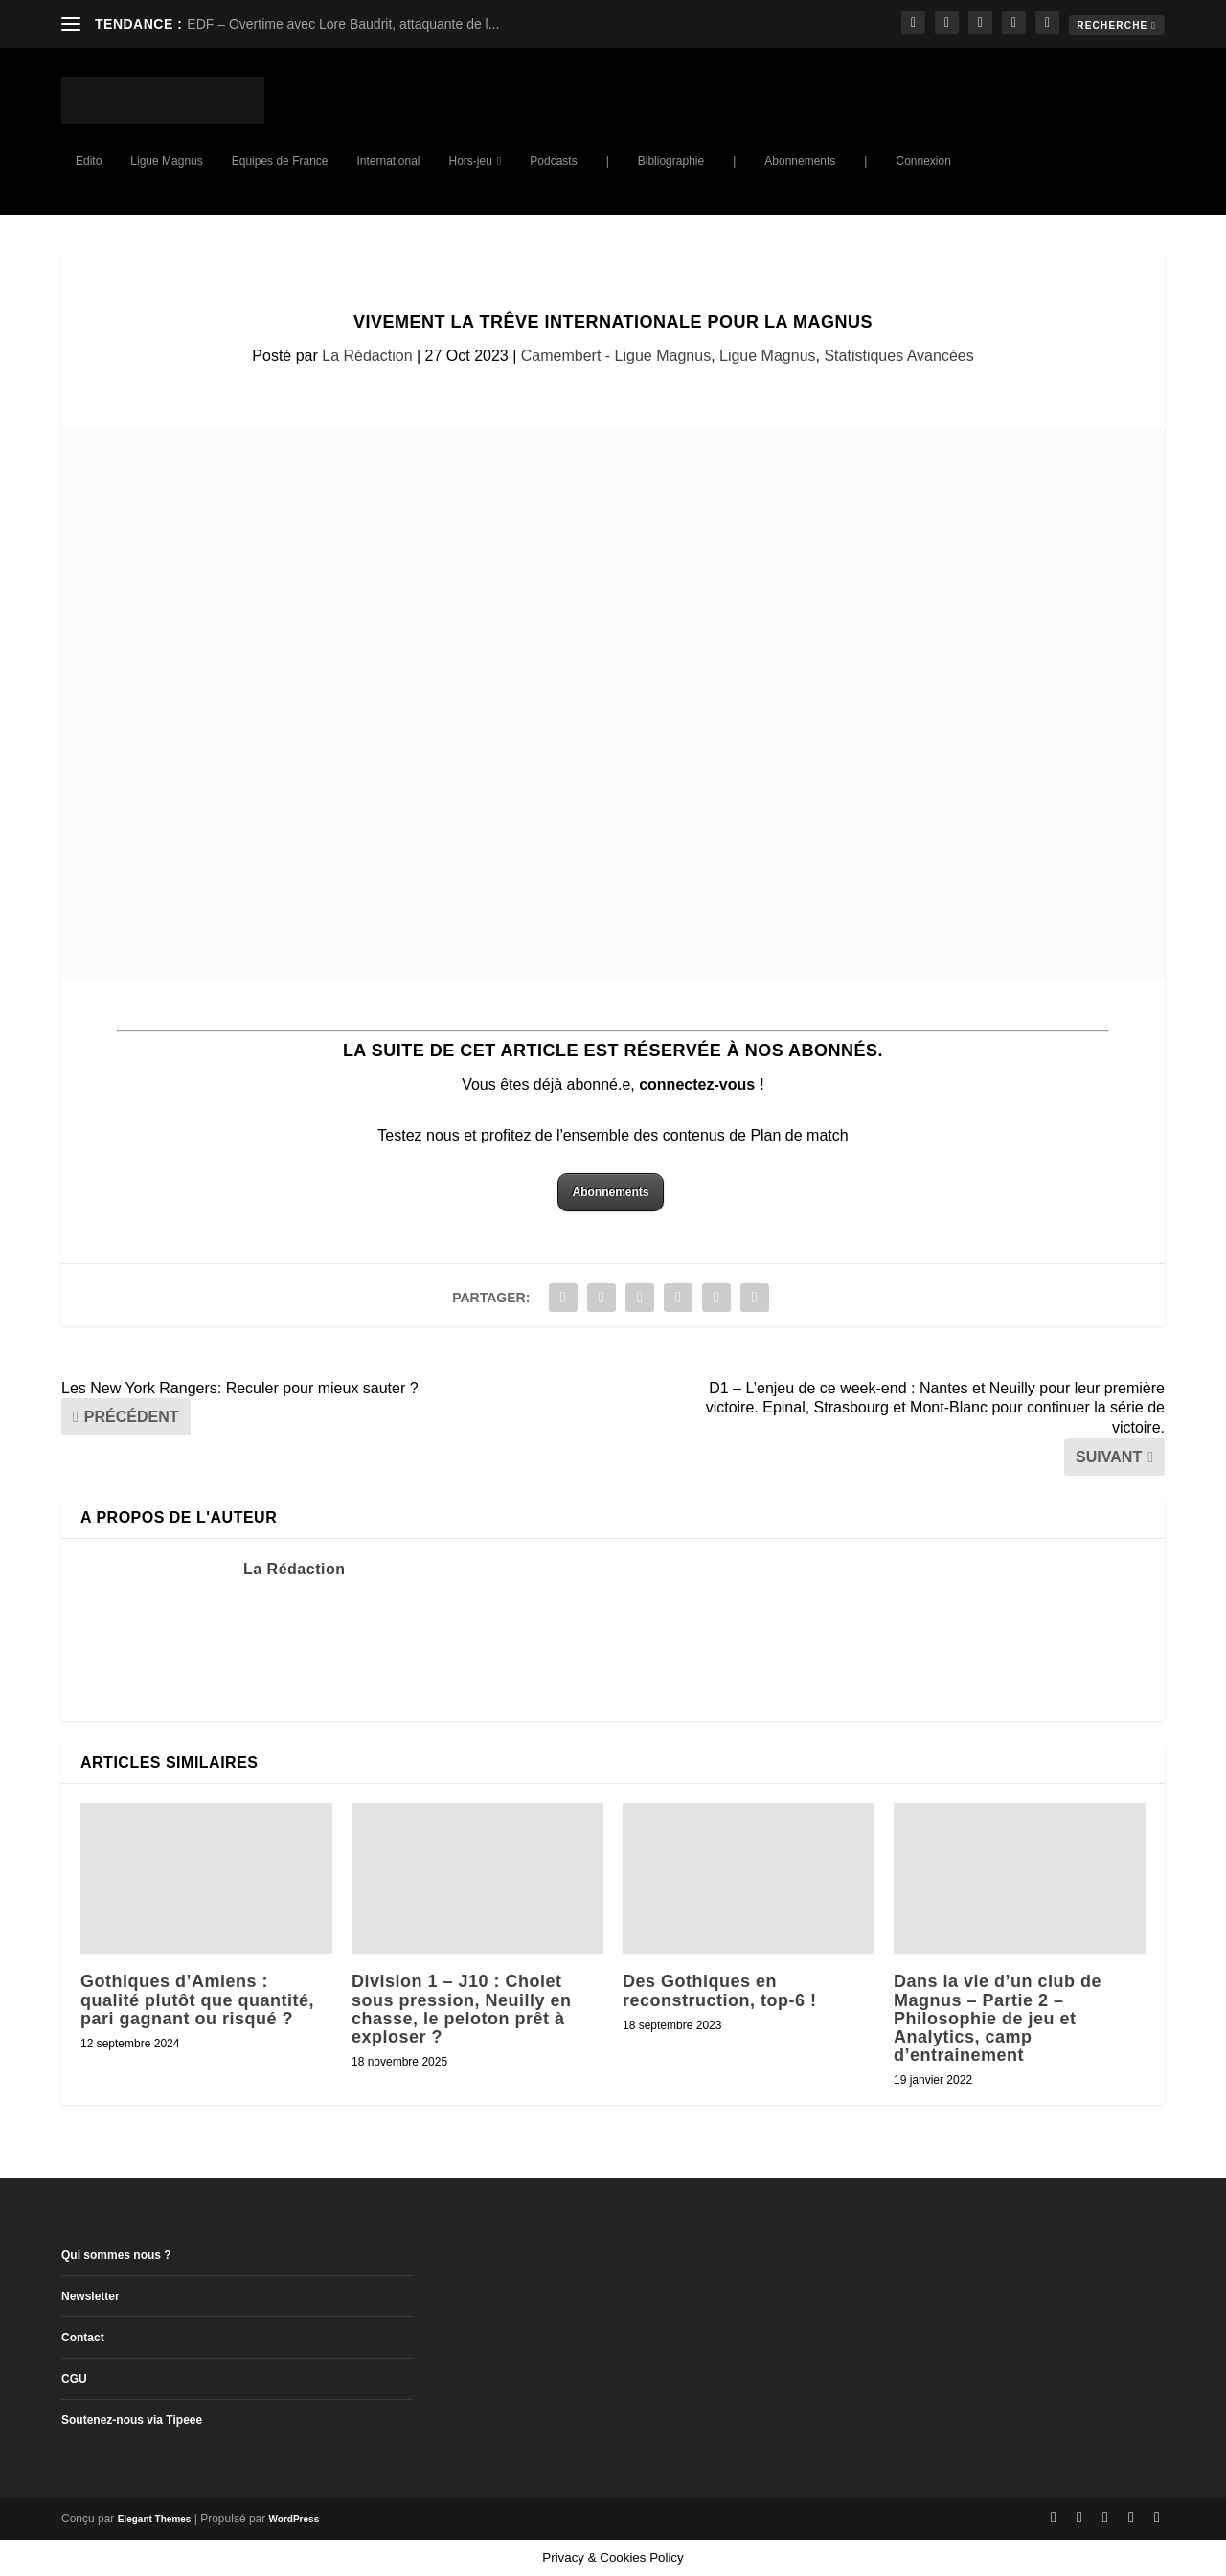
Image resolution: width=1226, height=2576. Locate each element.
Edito (89, 161)
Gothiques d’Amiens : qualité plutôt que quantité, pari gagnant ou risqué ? (197, 1999)
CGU (74, 2378)
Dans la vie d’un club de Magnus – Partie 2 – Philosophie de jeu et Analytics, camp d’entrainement (997, 2018)
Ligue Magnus (166, 161)
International (388, 161)
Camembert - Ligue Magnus (616, 356)
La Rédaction (367, 356)
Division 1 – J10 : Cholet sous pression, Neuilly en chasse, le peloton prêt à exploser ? (462, 2009)
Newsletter (90, 2296)
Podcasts (553, 161)
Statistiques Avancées (898, 356)
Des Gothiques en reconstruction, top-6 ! (720, 1990)
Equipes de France (280, 161)
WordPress (294, 2519)
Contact (82, 2337)
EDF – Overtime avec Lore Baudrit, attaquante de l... (343, 24)
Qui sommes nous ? (116, 2255)
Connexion (923, 161)
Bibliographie (671, 161)
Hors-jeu (470, 161)
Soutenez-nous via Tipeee (131, 2420)
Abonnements (799, 161)
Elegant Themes (155, 2519)
